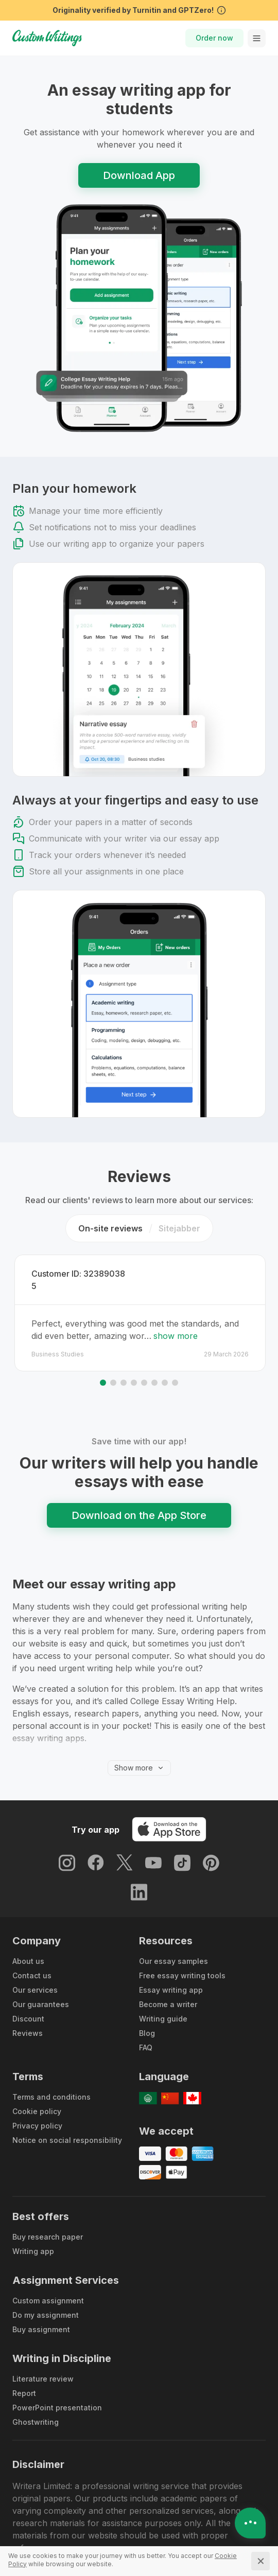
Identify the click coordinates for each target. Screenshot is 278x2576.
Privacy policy (37, 2102)
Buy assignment (41, 2306)
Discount (28, 1995)
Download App (139, 175)
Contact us (31, 1952)
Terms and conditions (51, 2073)
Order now (214, 37)
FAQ (145, 2024)
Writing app (33, 2228)
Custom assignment (48, 2277)
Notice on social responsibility (67, 2117)
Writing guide (163, 1995)
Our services (35, 1966)
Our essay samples (173, 1938)
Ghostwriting (35, 2398)
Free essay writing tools (182, 1952)
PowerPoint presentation (57, 2384)
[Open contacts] (250, 2523)
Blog (147, 2010)
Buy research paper (47, 2213)
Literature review (43, 2355)
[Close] (260, 2561)
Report (24, 2370)
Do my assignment (45, 2291)
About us (28, 1938)
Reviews (27, 2010)
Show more (139, 1744)
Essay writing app (171, 1966)
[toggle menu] (257, 38)
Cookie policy (36, 2088)
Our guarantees (40, 1981)
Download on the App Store (139, 1492)
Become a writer (168, 1981)
